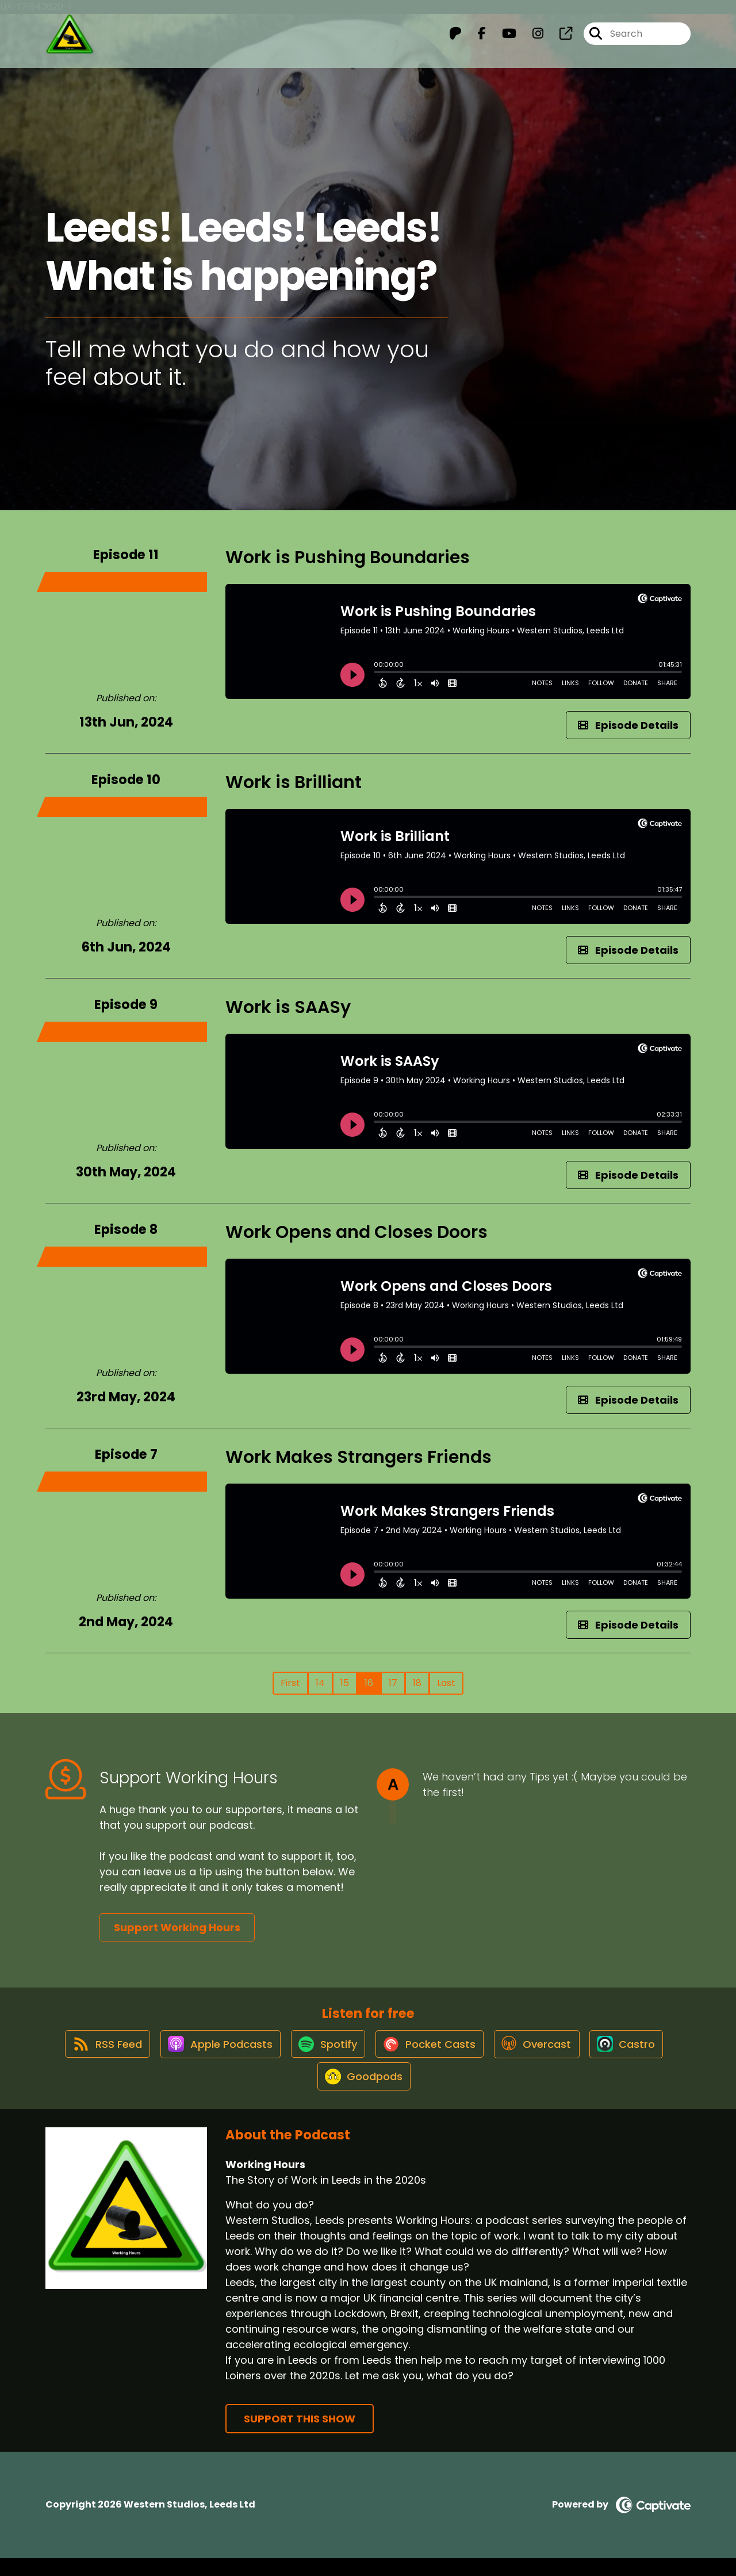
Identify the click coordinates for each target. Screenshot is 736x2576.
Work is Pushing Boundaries (347, 557)
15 (344, 1683)
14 (320, 1683)
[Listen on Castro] (637, 2052)
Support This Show (299, 2436)
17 (393, 1683)
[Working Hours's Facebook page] (475, 38)
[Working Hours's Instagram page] (531, 38)
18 (417, 1683)
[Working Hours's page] (559, 38)
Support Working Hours (177, 1927)
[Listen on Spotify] (324, 2052)
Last (446, 1683)
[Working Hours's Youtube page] (502, 38)
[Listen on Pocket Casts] (430, 2052)
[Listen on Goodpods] (362, 2093)
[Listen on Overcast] (542, 2052)
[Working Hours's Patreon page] (455, 38)
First (290, 1683)
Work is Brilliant (293, 782)
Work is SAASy (288, 1007)
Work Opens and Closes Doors (356, 1232)
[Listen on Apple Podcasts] (211, 2052)
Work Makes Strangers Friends (358, 1457)
